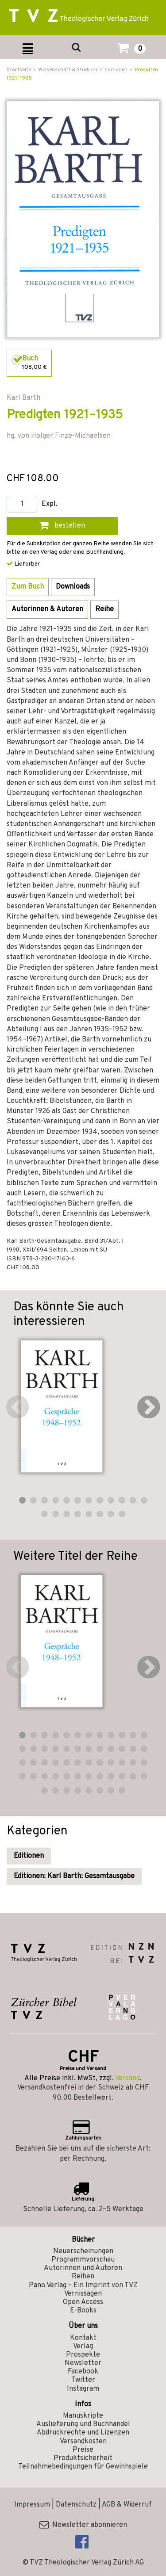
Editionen (29, 1856)
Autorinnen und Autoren (83, 2268)
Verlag (83, 2346)
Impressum (32, 2504)
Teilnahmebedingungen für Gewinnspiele (83, 2466)
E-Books (83, 2310)
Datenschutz (76, 2504)
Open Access (83, 2302)
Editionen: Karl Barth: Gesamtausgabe (74, 1876)
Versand (127, 2078)
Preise (83, 2450)
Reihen (83, 2276)
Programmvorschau (83, 2259)
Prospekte (83, 2354)
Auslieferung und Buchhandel (83, 2424)
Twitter (83, 2380)
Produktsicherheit (83, 2458)
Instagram (83, 2389)
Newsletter (83, 2363)
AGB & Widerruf (127, 2504)
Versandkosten (83, 2441)
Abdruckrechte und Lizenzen (83, 2432)
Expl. (50, 504)
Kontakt (83, 2338)
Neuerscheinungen (83, 2251)
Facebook (83, 2371)
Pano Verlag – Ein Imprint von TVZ (83, 2285)
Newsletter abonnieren (83, 2525)
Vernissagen (83, 2293)
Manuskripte (83, 2415)
